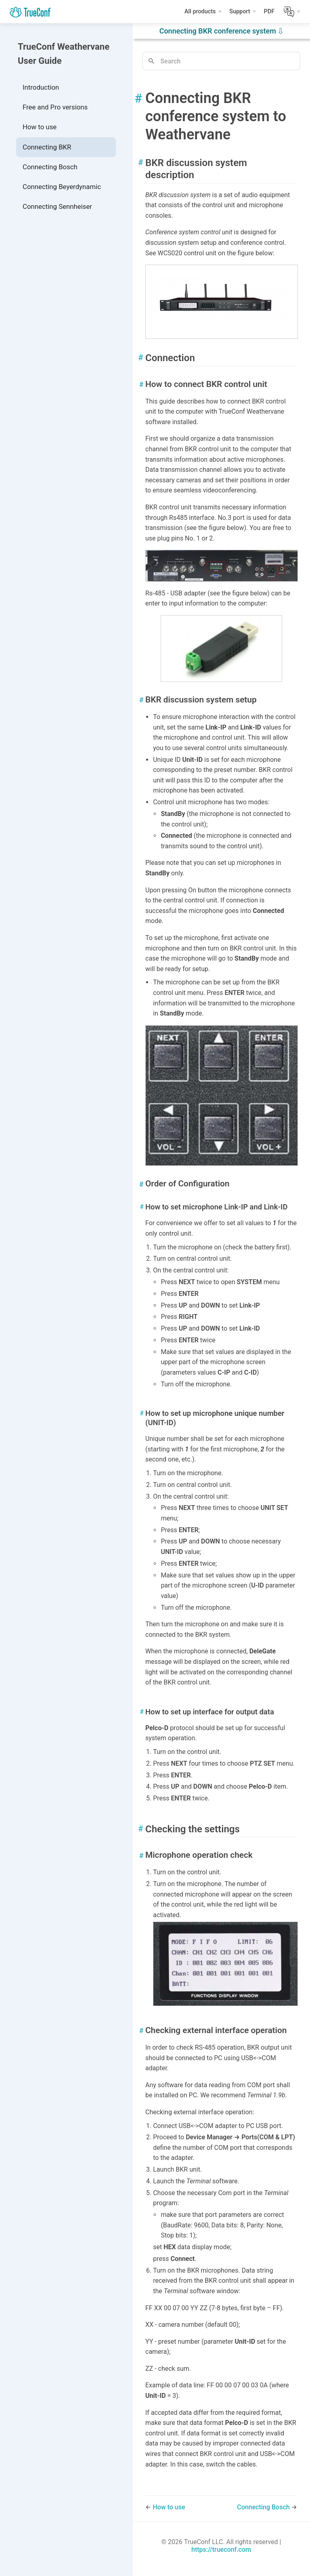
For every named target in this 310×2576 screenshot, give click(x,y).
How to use (40, 127)
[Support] (242, 11)
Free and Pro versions (55, 107)
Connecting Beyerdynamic (62, 187)
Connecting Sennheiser (57, 206)
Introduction (41, 87)
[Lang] (292, 11)
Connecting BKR (47, 147)
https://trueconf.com (221, 2549)
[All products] (203, 11)
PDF (270, 12)
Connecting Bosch (50, 167)
